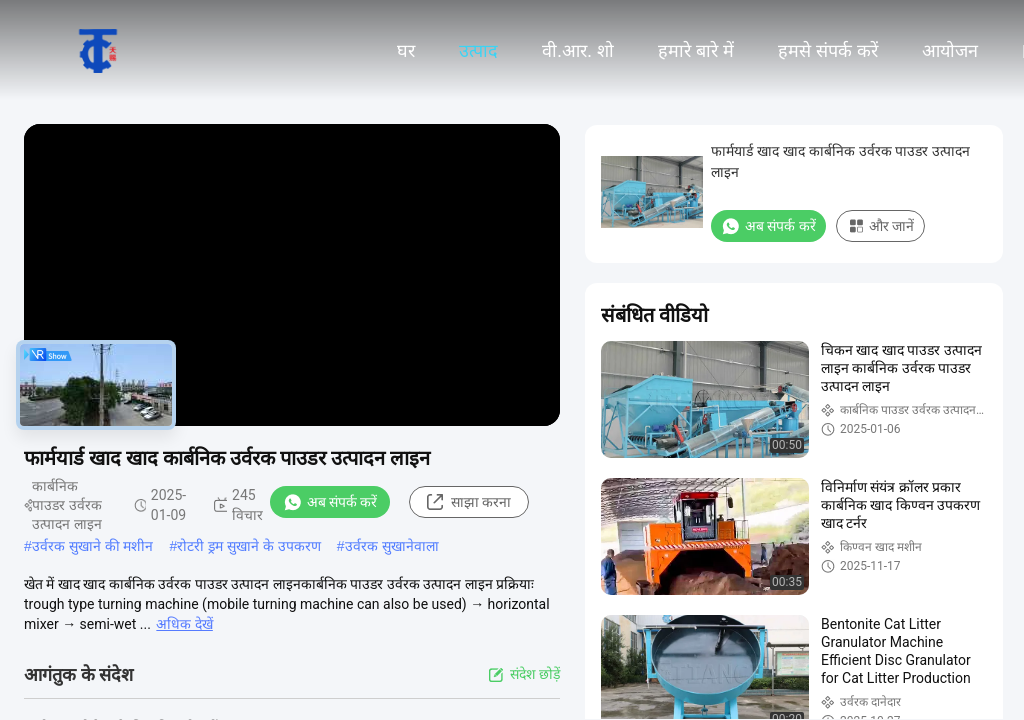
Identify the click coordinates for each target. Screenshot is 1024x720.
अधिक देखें (184, 624)
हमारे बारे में (696, 51)
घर (406, 51)
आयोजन (950, 51)
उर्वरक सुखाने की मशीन (93, 546)
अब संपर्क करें (330, 502)
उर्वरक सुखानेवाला (392, 546)
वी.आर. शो (578, 51)
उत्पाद (478, 51)
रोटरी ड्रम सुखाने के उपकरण (249, 546)
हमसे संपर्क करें (828, 51)
